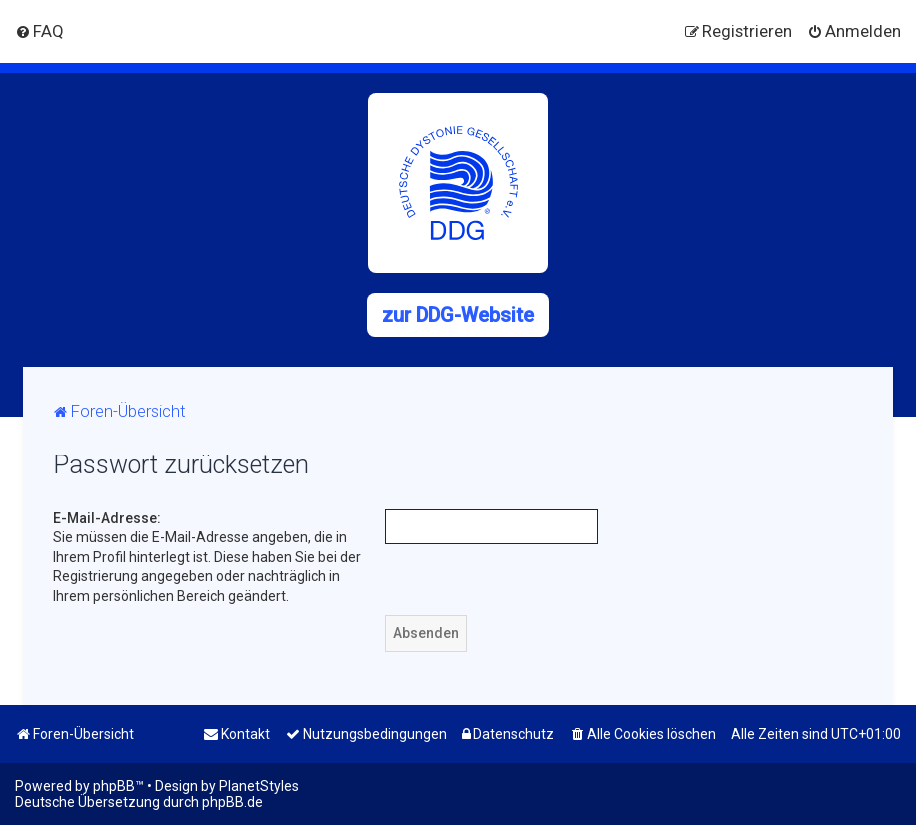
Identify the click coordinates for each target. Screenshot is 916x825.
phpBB (114, 786)
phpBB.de (232, 802)
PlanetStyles (259, 786)
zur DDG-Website (458, 315)
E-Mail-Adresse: (107, 518)
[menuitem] (39, 31)
